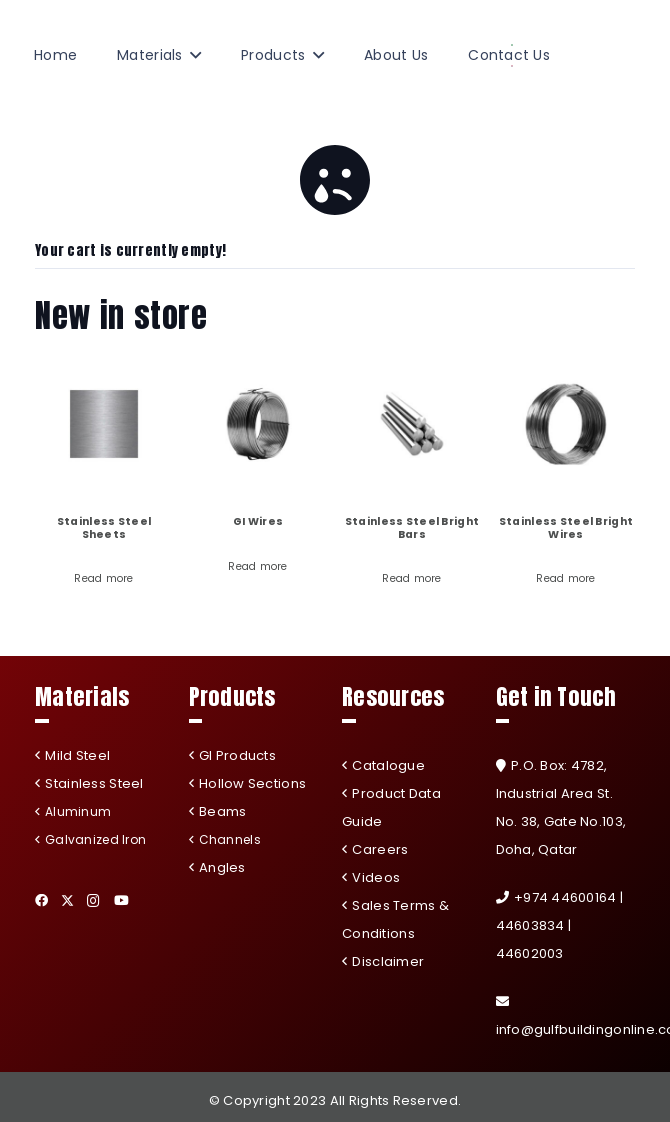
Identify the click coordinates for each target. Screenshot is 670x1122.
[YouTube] (121, 900)
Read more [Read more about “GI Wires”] (258, 566)
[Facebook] (41, 900)
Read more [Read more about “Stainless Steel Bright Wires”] (566, 578)
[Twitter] (67, 901)
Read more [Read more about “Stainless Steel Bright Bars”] (412, 578)
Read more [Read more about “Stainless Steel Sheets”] (104, 578)
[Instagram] (93, 901)
